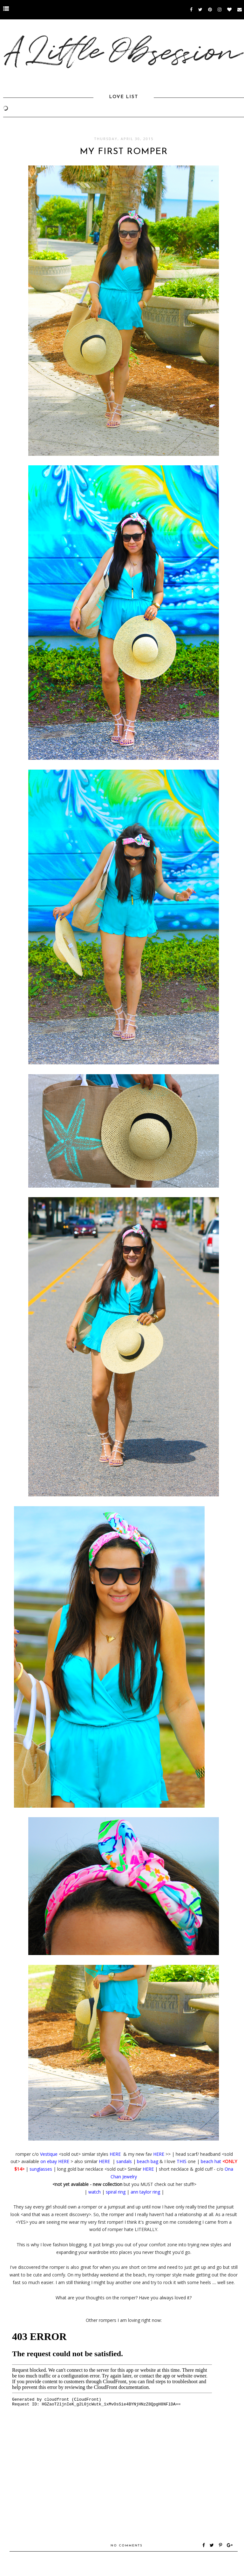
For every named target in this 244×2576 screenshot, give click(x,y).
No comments (127, 2545)
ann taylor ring (145, 2192)
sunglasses (41, 2169)
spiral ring (115, 2192)
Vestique (49, 2154)
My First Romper (124, 151)
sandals (124, 2161)
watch (94, 2192)
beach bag (147, 2161)
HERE (116, 2154)
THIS (181, 2161)
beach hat (211, 2161)
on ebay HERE (54, 2161)
